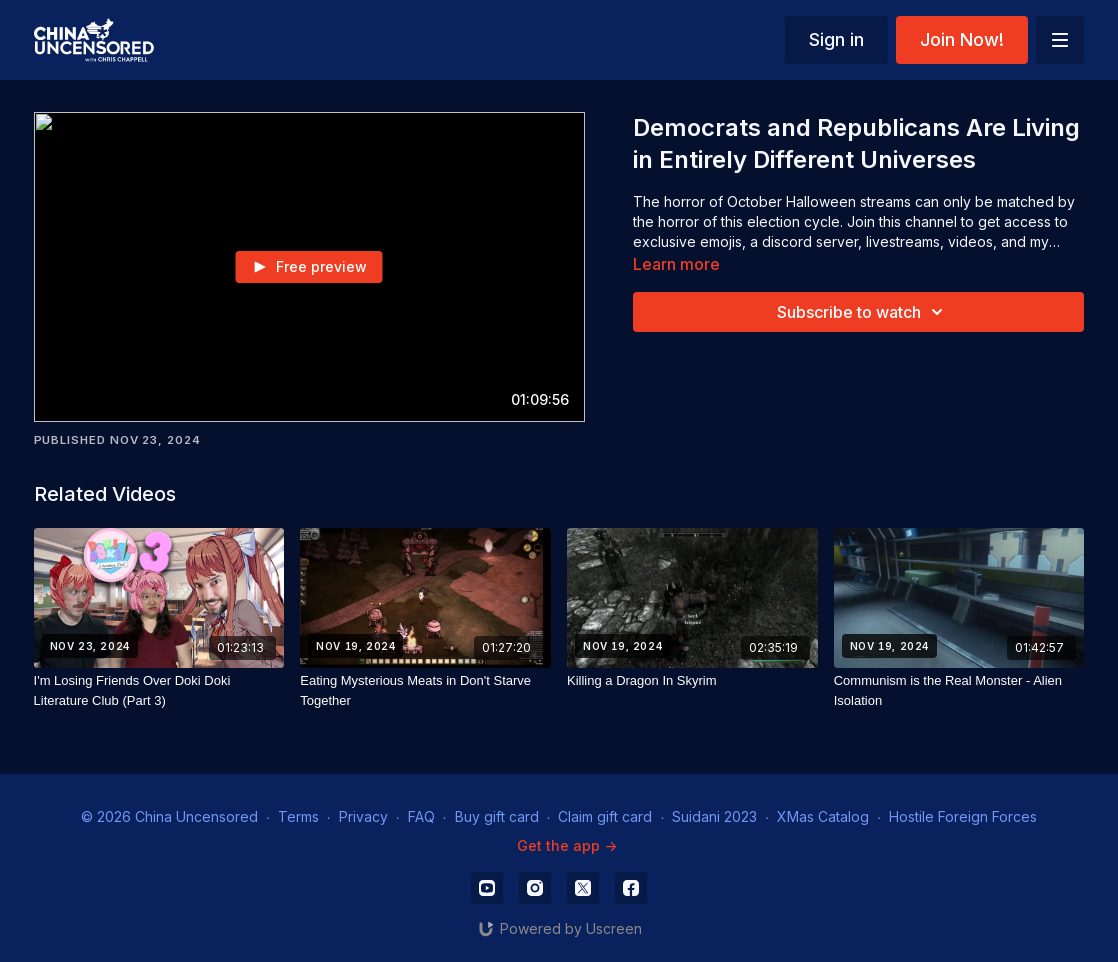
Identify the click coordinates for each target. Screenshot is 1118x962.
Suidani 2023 (714, 816)
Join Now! (962, 39)
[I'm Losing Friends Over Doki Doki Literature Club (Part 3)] (159, 690)
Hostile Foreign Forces (963, 816)
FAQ (421, 816)
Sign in (836, 39)
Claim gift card (605, 816)
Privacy (363, 816)
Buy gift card (497, 816)
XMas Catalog (823, 816)
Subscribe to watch (863, 312)
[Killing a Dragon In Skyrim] (692, 681)
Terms (298, 816)
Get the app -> (567, 845)
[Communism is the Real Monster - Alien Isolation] (959, 690)
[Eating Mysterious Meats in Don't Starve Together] (425, 690)
